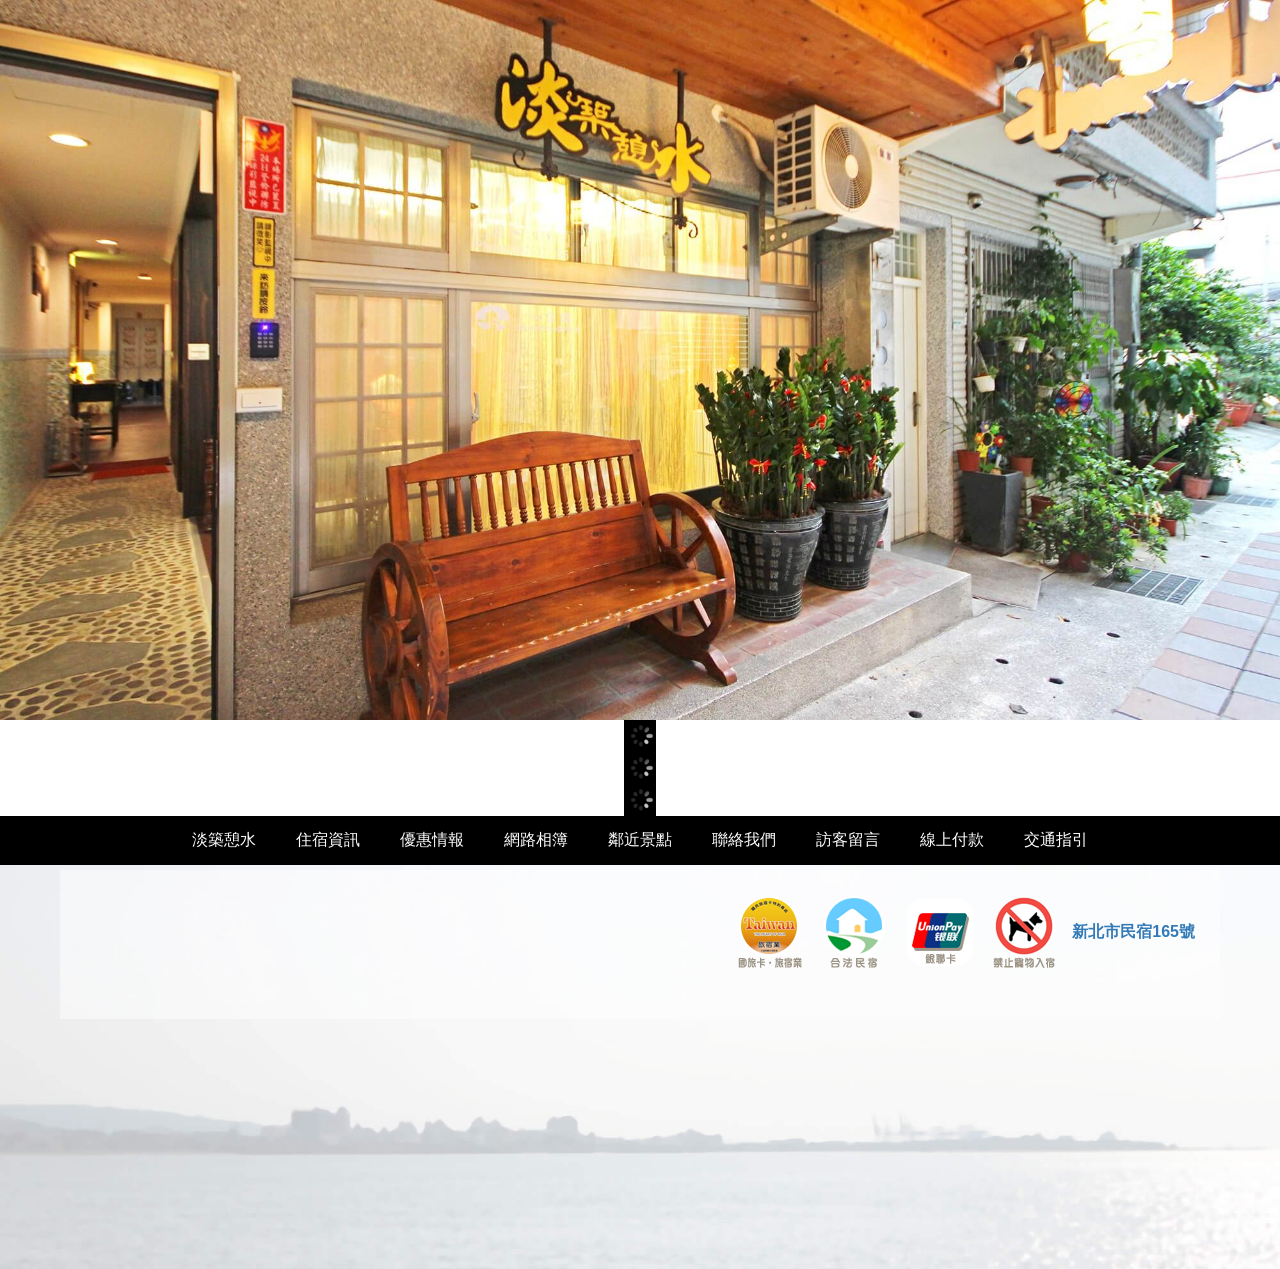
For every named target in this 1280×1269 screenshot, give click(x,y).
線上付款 (952, 839)
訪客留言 (848, 839)
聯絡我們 (744, 839)
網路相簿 (536, 839)
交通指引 (1056, 839)
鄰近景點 (640, 839)
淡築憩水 (224, 839)
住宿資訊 (328, 839)
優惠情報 (432, 839)
